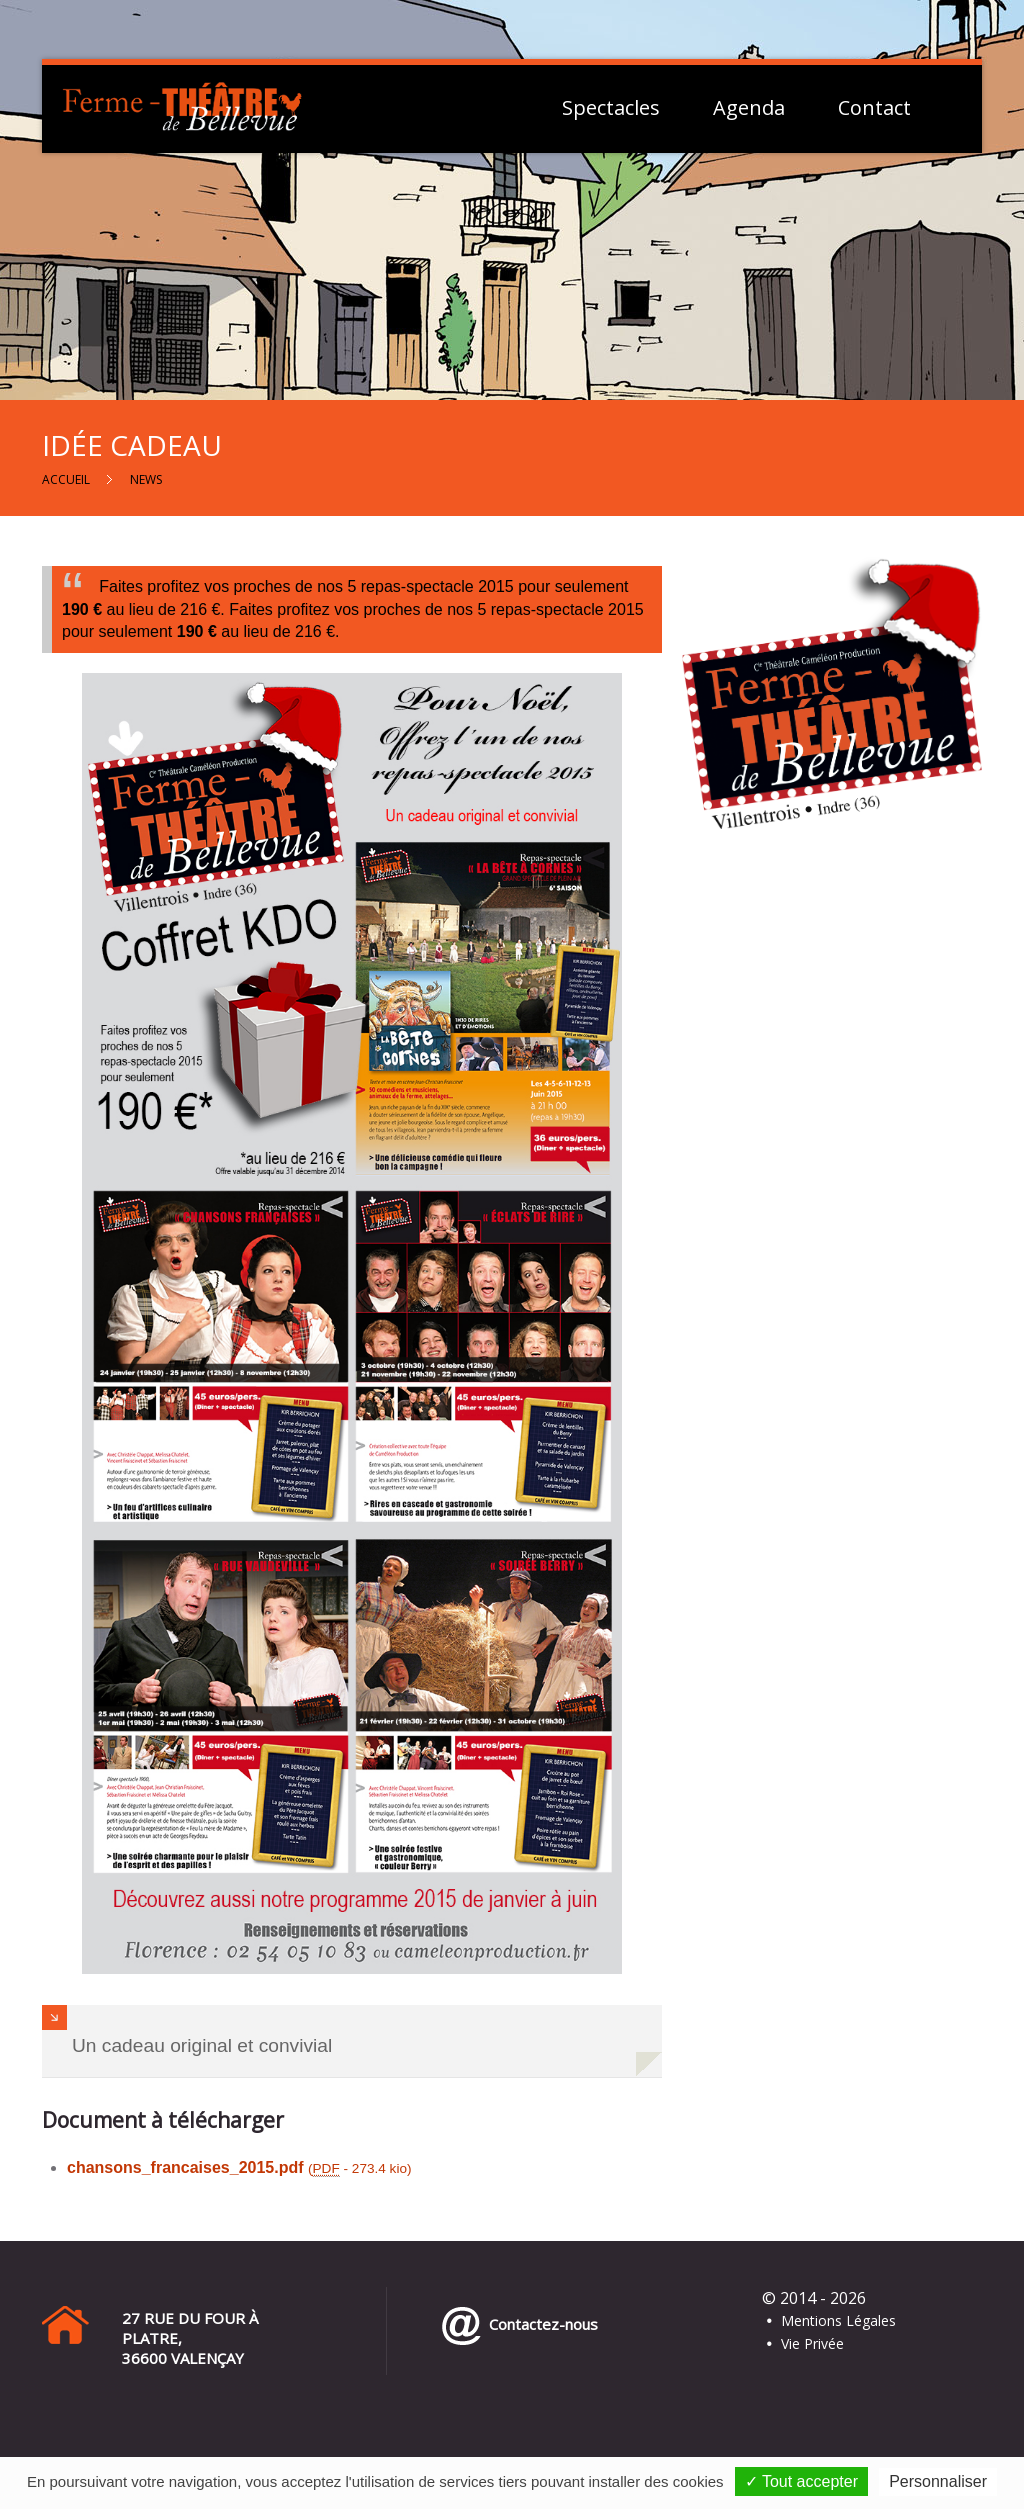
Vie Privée (812, 2343)
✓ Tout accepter (801, 2481)
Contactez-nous (539, 2324)
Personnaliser (938, 2481)
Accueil (66, 479)
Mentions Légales (838, 2320)
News (146, 479)
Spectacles (611, 108)
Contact (874, 108)
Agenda (749, 108)
